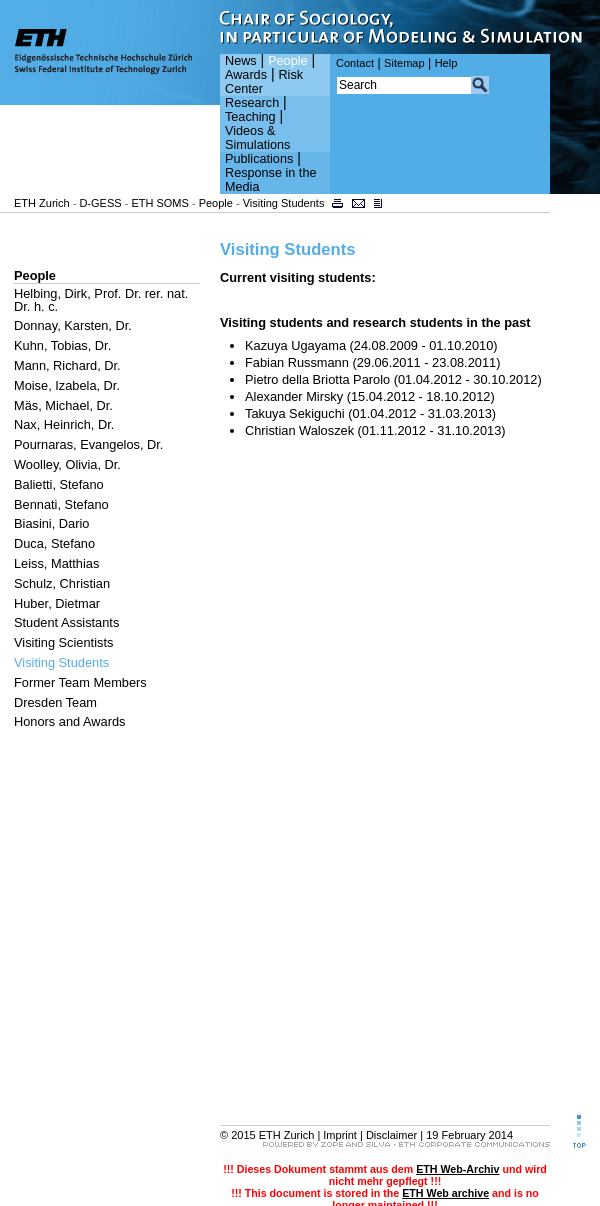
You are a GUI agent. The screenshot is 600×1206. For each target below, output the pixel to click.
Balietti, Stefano (59, 484)
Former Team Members (80, 682)
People (287, 61)
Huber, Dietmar (57, 603)
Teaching (250, 117)
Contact (355, 63)
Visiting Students (284, 203)
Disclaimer (391, 1135)
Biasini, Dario (51, 523)
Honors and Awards (69, 721)
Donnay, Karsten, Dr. (73, 325)
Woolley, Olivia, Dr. (67, 464)
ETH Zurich (42, 203)
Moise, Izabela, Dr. (67, 385)
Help (446, 63)
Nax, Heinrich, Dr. (64, 424)
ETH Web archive (445, 1193)
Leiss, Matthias (56, 563)
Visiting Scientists (63, 642)
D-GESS (100, 203)
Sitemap (404, 63)
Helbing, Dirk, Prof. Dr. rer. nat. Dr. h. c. (101, 300)
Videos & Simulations (257, 138)
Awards (246, 75)
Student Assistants (66, 622)
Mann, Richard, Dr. (67, 365)
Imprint (340, 1135)
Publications (259, 159)
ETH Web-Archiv (457, 1169)
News (241, 61)
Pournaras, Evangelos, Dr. (88, 444)
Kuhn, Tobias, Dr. (62, 345)
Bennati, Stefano (61, 504)
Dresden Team (55, 702)
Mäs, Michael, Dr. (63, 405)
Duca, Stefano (54, 543)
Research (252, 103)
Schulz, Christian (62, 583)
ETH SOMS (159, 203)
